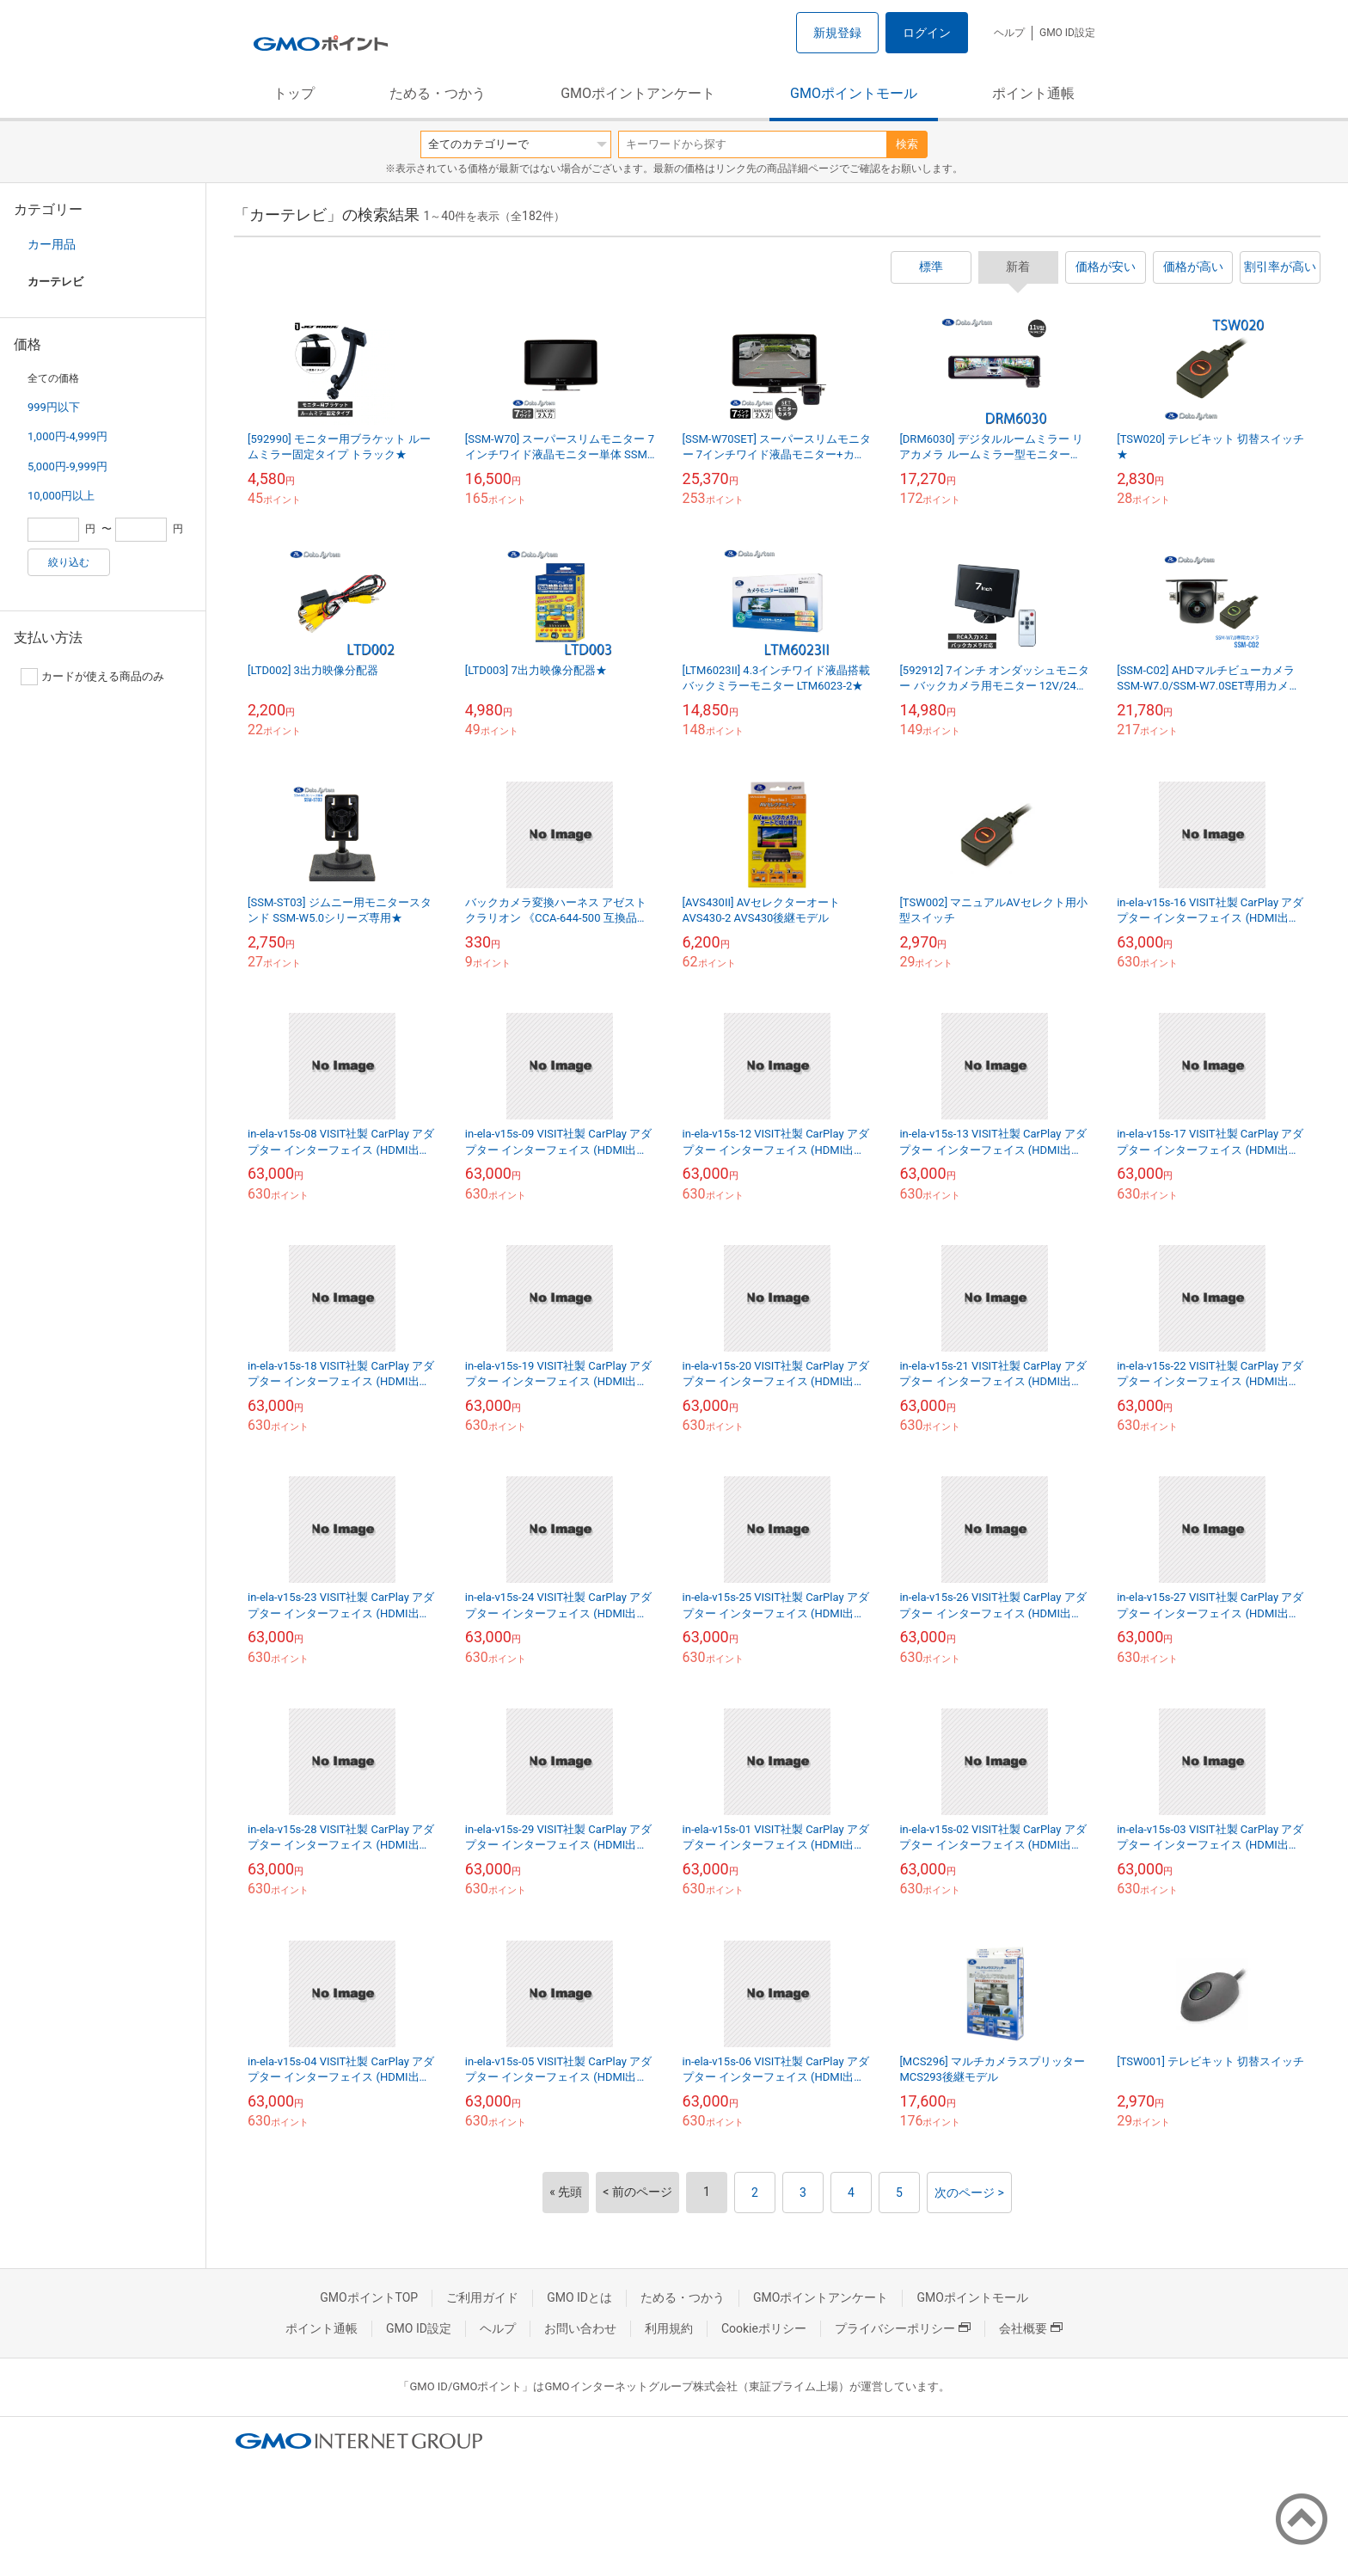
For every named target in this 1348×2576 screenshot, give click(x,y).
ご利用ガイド (482, 2297)
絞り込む (68, 562)
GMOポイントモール (853, 93)
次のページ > (969, 2192)
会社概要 (1031, 2328)
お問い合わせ (580, 2328)
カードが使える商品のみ (92, 676)
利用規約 (669, 2328)
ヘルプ (1009, 33)
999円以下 (54, 407)
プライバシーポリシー (903, 2328)
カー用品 (52, 244)
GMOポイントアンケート (638, 93)
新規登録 (837, 33)
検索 (907, 144)
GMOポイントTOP (369, 2297)
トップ (294, 93)
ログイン (927, 33)
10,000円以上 (61, 495)
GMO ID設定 (1067, 33)
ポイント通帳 (1033, 93)
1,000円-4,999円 (67, 436)
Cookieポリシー (763, 2328)
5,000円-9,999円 (67, 466)
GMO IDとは (579, 2297)
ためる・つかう (437, 93)
